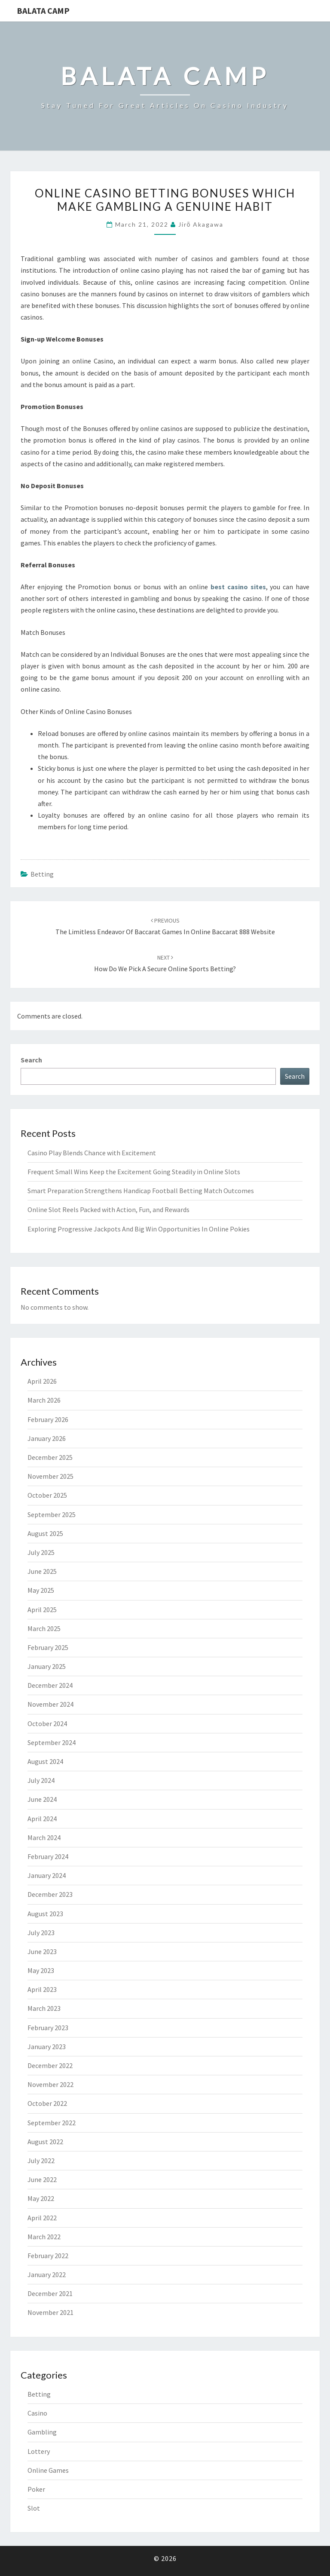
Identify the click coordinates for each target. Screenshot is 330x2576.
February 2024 (48, 1856)
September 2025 (52, 1514)
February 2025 (48, 1647)
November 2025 (50, 1476)
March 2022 (44, 2236)
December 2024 (50, 1685)
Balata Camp (43, 10)
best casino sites (238, 586)
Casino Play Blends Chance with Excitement (92, 1152)
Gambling (42, 2432)
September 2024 (52, 1742)
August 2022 (45, 2141)
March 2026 (44, 1400)
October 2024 (47, 1723)
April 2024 (42, 1818)
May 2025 (41, 1590)
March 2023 (44, 2008)
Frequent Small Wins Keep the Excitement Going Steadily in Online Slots (134, 1171)
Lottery (39, 2451)
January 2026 (47, 1438)
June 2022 (42, 2179)
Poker (36, 2489)
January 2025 (47, 1666)
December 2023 (50, 1894)
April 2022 (42, 2217)
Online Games (48, 2470)
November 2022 (50, 2084)
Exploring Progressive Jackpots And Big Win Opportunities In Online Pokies (139, 1229)
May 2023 (41, 1970)
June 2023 (42, 1951)
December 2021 (50, 2293)
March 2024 (44, 1837)
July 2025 (41, 1552)
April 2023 (42, 1989)
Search (31, 1060)
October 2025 (47, 1495)
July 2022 (41, 2160)
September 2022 (52, 2122)
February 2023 (48, 2027)
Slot (34, 2508)
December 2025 (50, 1457)
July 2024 (41, 1780)
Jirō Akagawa (201, 224)
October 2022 (47, 2103)
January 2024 (47, 1875)
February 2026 (48, 1419)
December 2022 (50, 2065)
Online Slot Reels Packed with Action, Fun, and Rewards (108, 1209)
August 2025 (45, 1533)
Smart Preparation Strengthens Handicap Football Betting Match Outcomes (141, 1190)
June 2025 (42, 1571)
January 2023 (47, 2046)
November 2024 (50, 1704)
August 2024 (45, 1761)
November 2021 (50, 2312)
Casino (37, 2413)
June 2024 (42, 1799)
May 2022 (41, 2198)
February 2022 (48, 2255)
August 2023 (45, 1913)
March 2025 (44, 1628)
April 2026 (42, 1381)
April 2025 (42, 1609)
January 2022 (47, 2274)
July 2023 (41, 1932)
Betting (42, 874)
